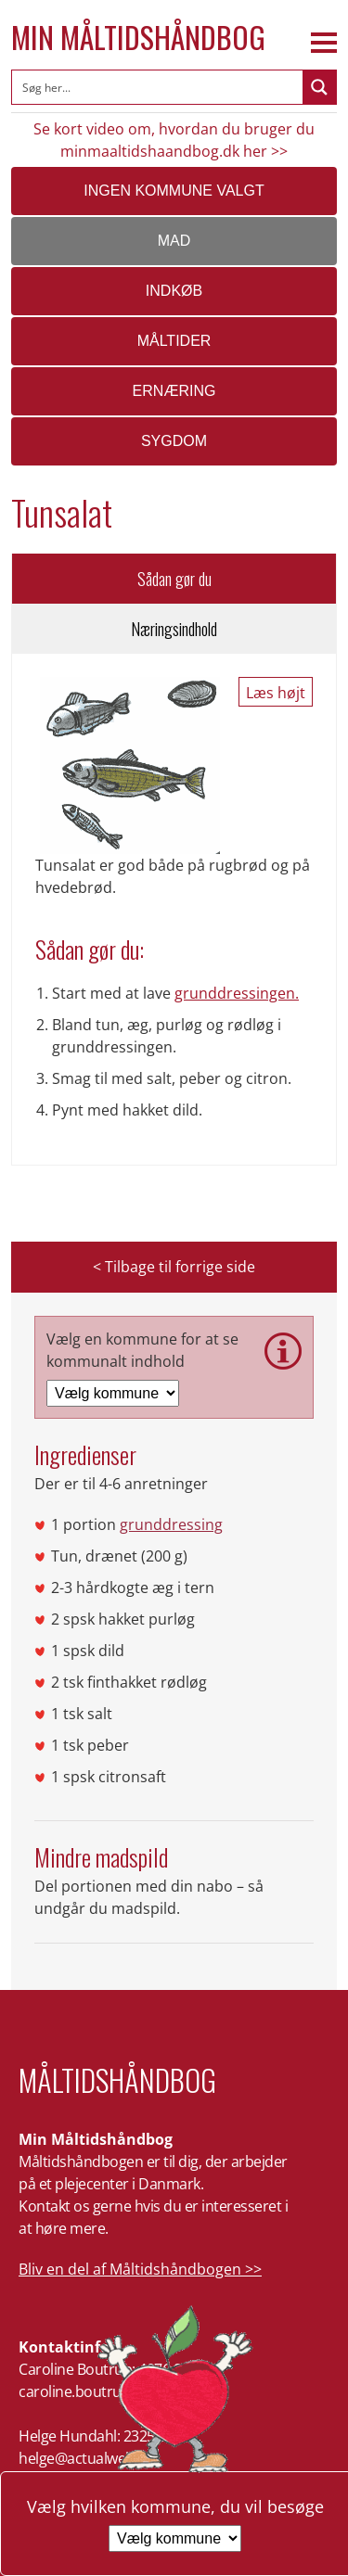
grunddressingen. (236, 993)
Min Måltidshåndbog (138, 37)
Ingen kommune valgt (174, 190)
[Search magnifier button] (319, 87)
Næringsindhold (174, 629)
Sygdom (174, 441)
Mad (174, 241)
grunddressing (171, 1524)
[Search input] (158, 87)
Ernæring (174, 391)
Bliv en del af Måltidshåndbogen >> (140, 2269)
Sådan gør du (174, 579)
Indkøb (174, 291)
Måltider (174, 341)
